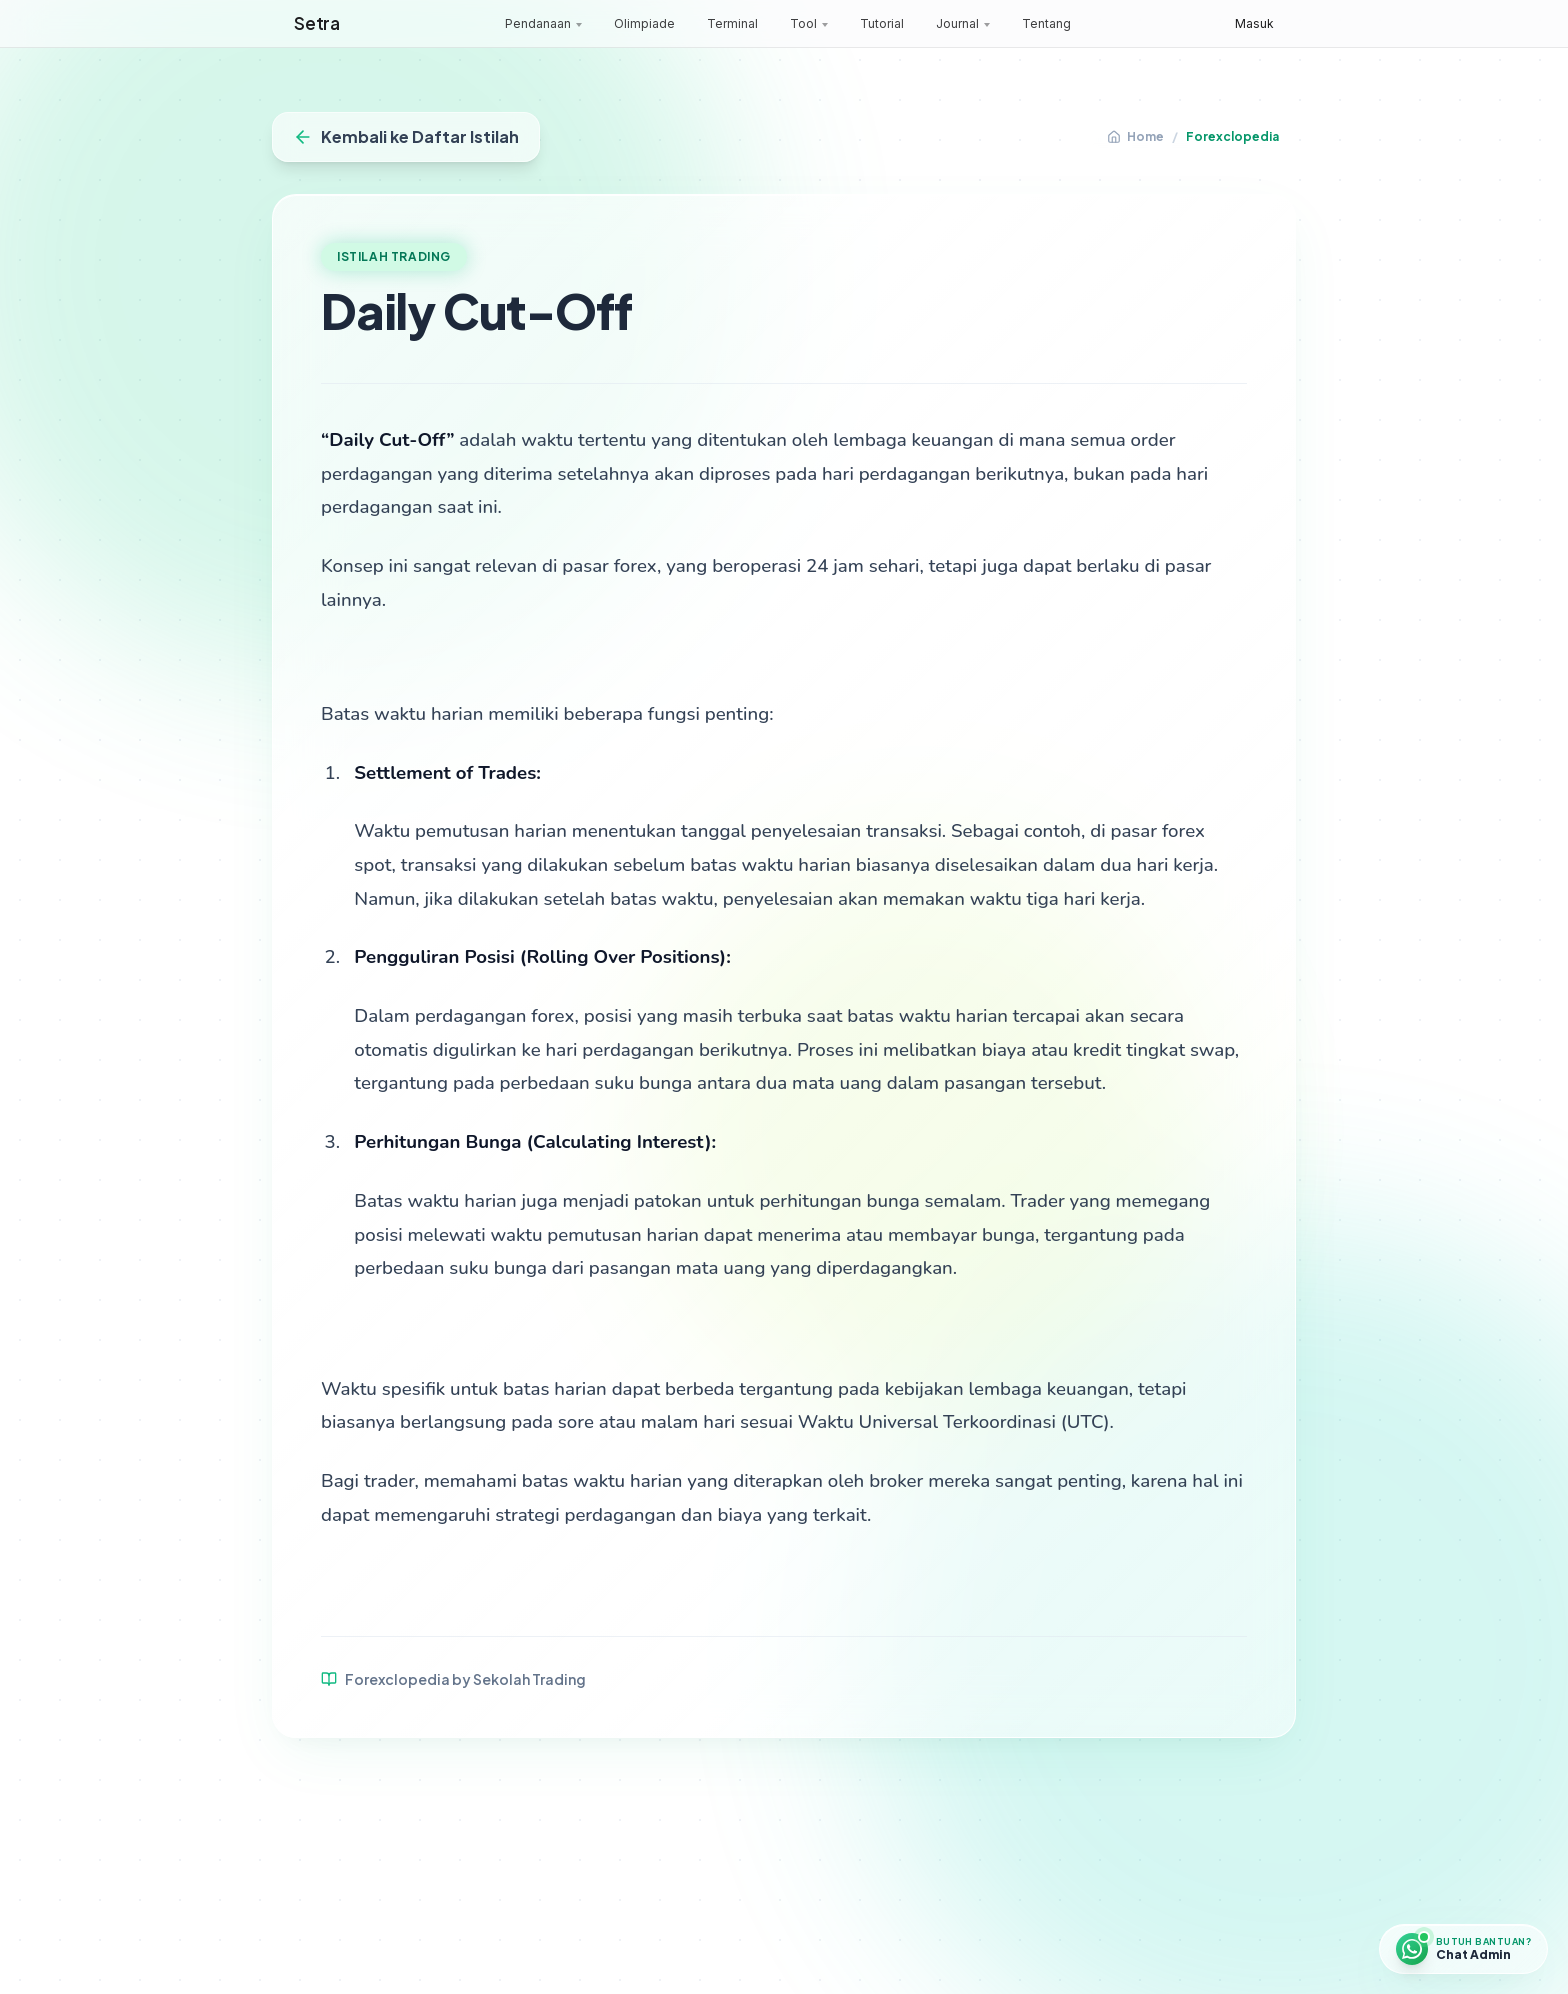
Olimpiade (644, 23)
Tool (803, 23)
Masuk (1254, 23)
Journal (957, 23)
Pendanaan (538, 23)
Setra (317, 23)
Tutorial (882, 23)
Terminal (732, 23)
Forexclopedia (1232, 136)
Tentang (1046, 23)
